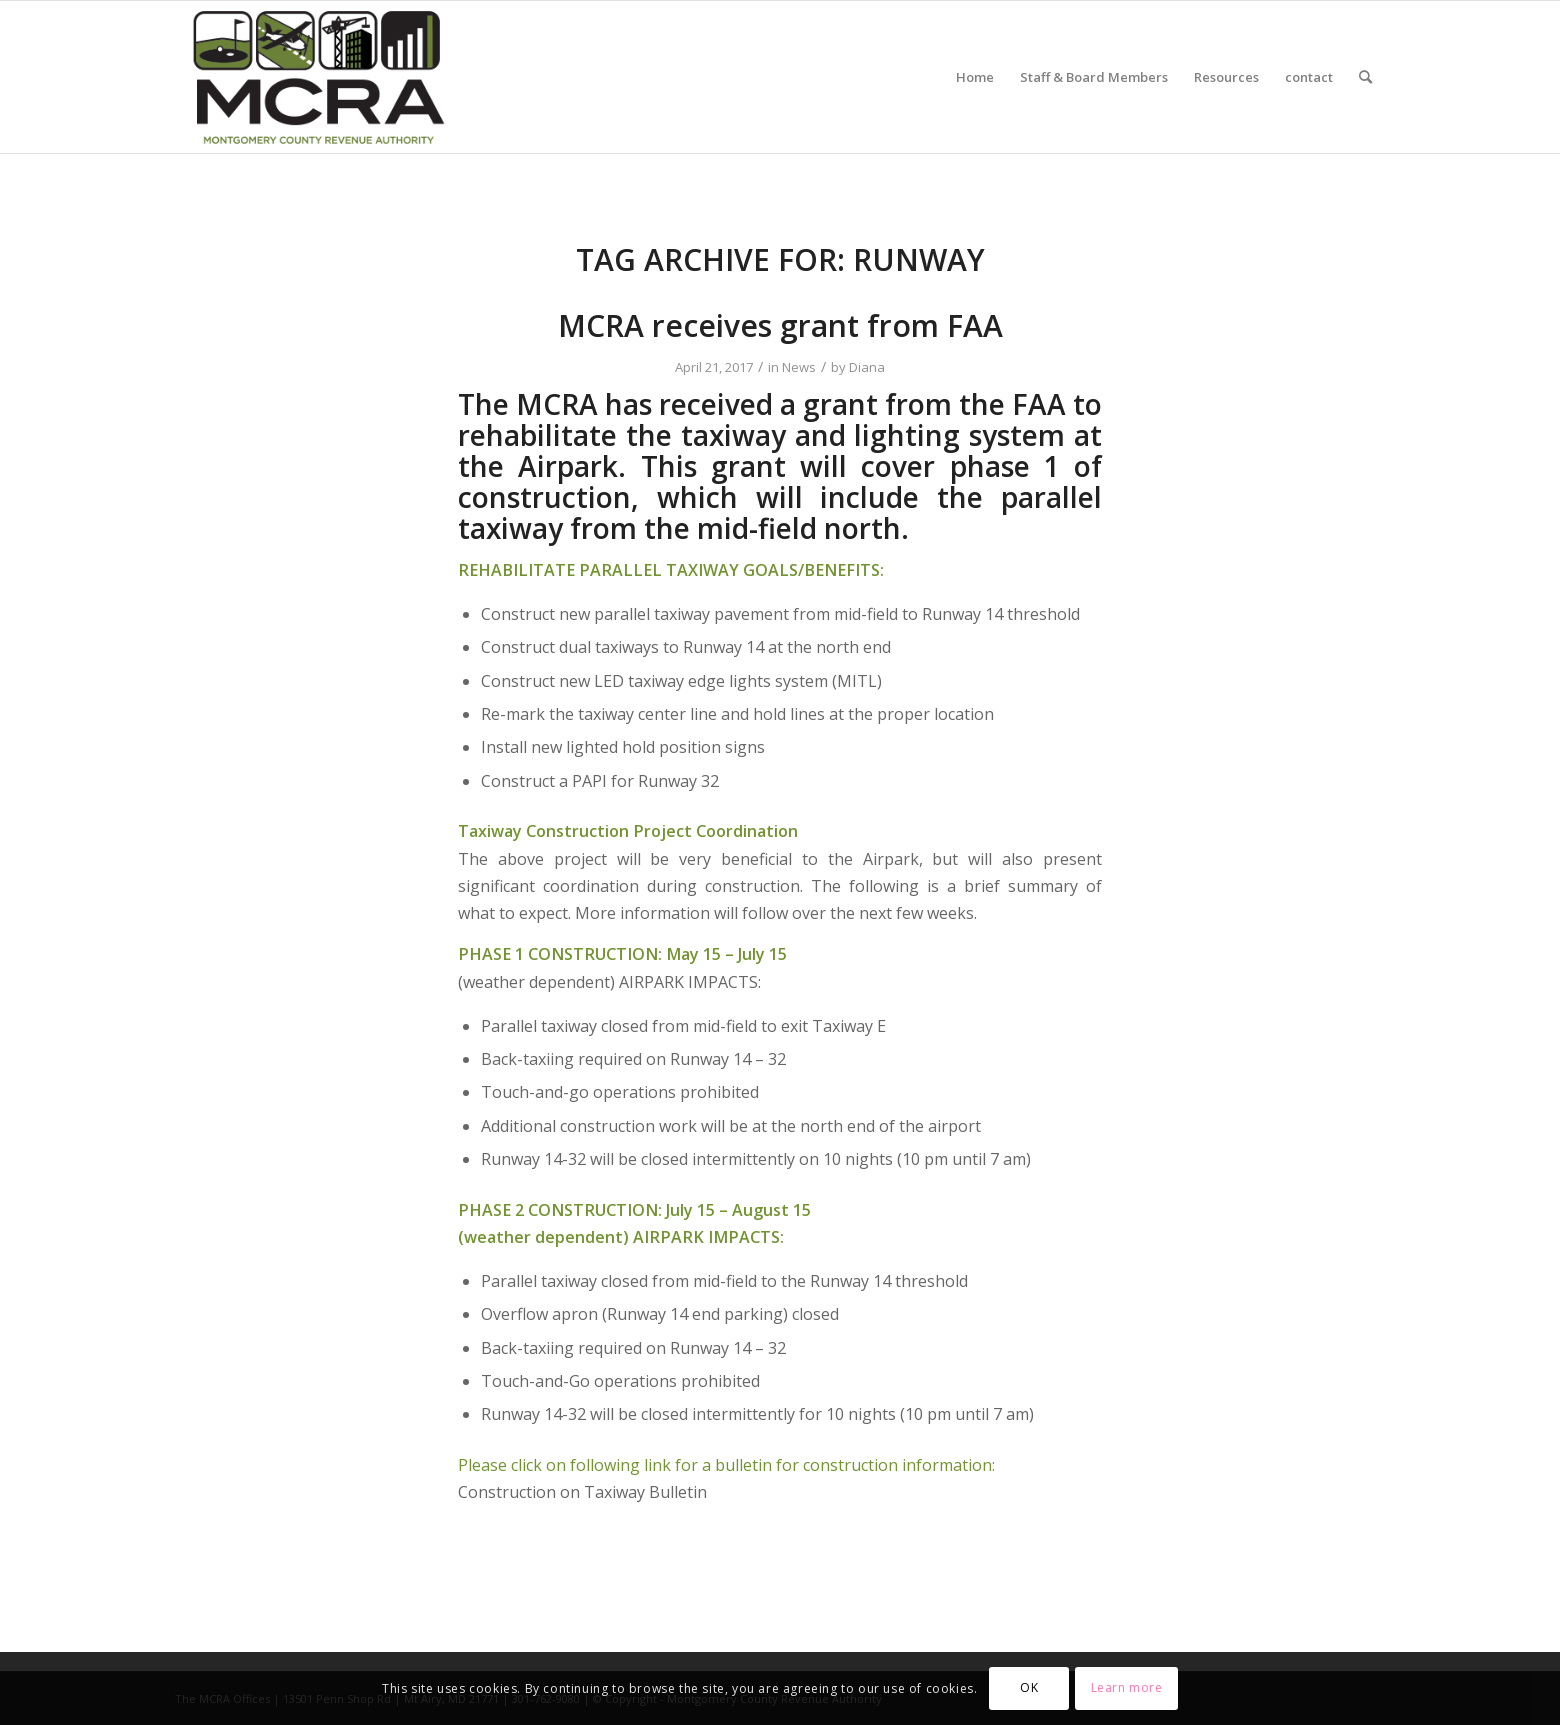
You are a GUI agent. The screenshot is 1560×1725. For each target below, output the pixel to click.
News (799, 367)
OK (1029, 1687)
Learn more (1127, 1687)
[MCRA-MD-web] (318, 77)
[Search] (1365, 77)
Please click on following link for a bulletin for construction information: (726, 1465)
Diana (867, 367)
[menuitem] (975, 77)
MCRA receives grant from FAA (780, 325)
